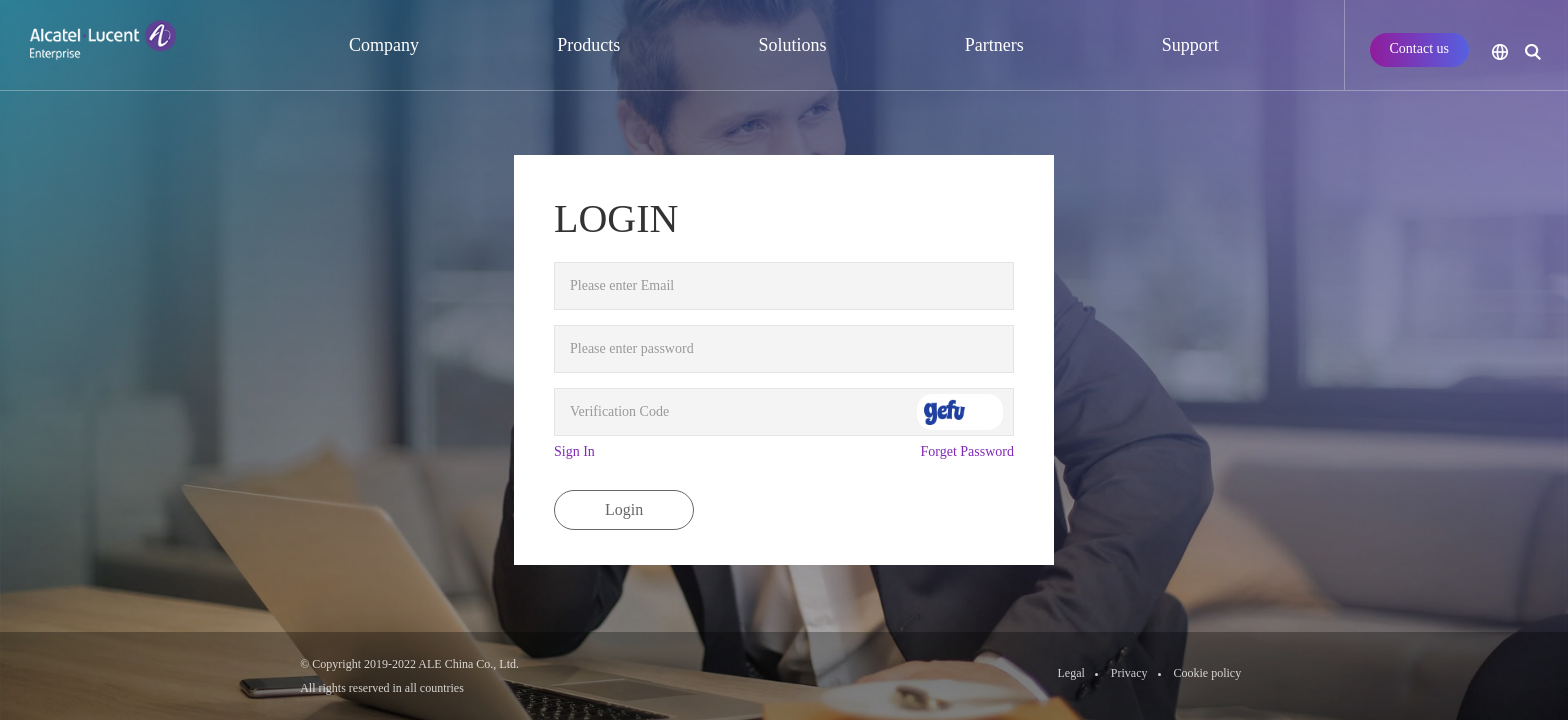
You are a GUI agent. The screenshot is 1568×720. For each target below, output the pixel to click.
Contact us (1420, 48)
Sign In (574, 451)
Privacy (1129, 673)
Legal (1071, 673)
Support (1190, 45)
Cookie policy (1208, 673)
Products (588, 45)
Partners (994, 45)
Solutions (792, 45)
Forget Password (967, 451)
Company (384, 45)
